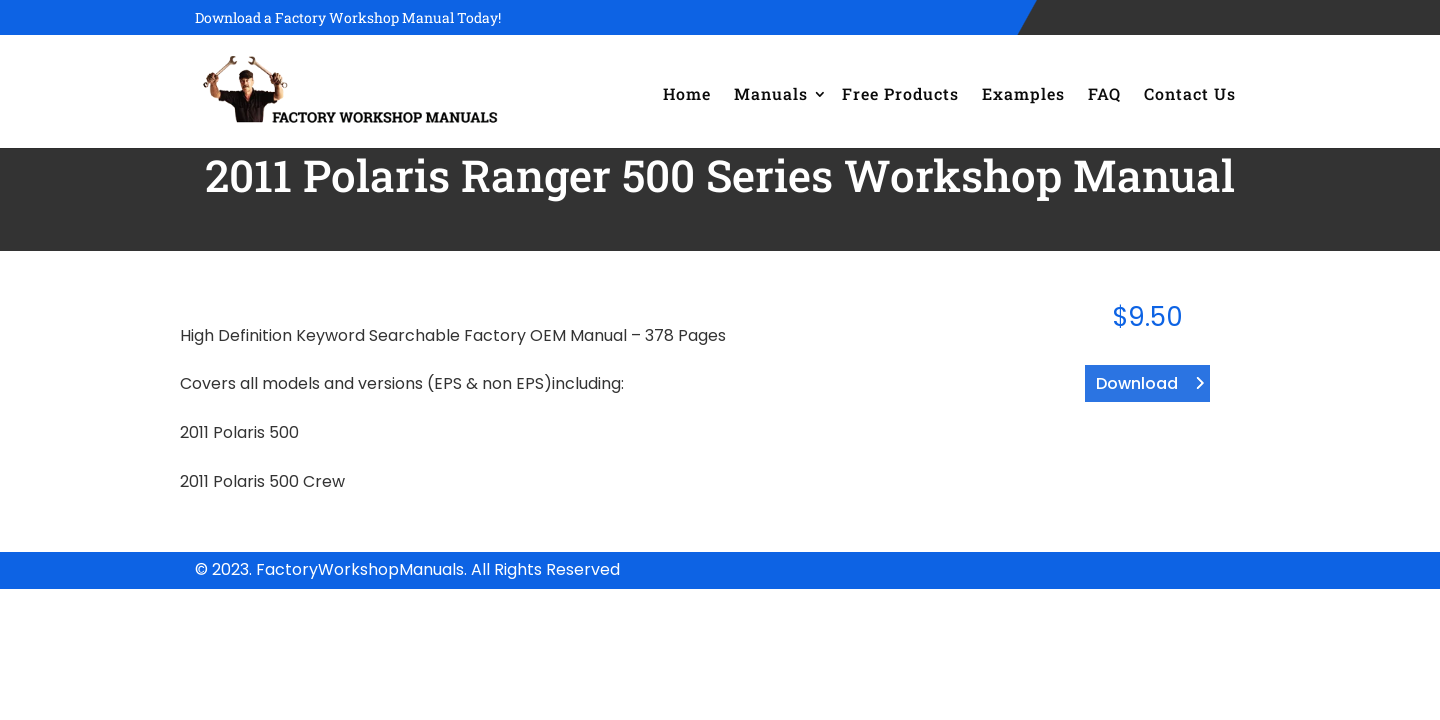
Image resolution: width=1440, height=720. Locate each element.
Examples (1023, 93)
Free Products (900, 93)
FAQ (1104, 93)
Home (687, 93)
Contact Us (1190, 93)
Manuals (771, 93)
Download (1137, 383)
